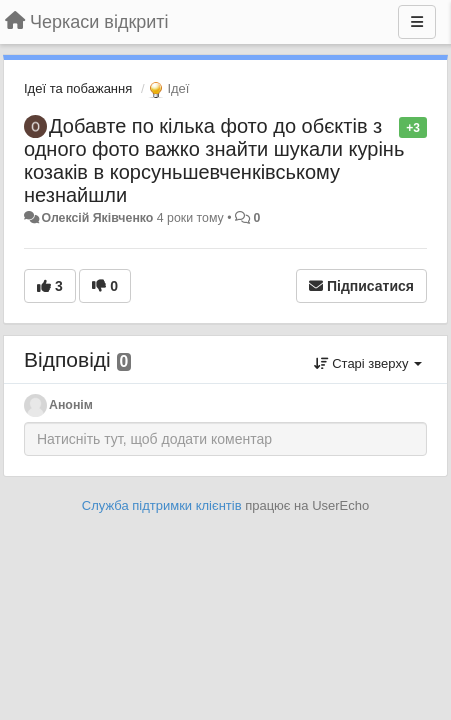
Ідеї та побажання (78, 88)
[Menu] (417, 22)
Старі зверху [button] (368, 363)
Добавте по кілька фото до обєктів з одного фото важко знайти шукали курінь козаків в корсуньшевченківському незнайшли (214, 160)
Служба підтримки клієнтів (162, 505)
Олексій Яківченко (97, 218)
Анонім (71, 405)
